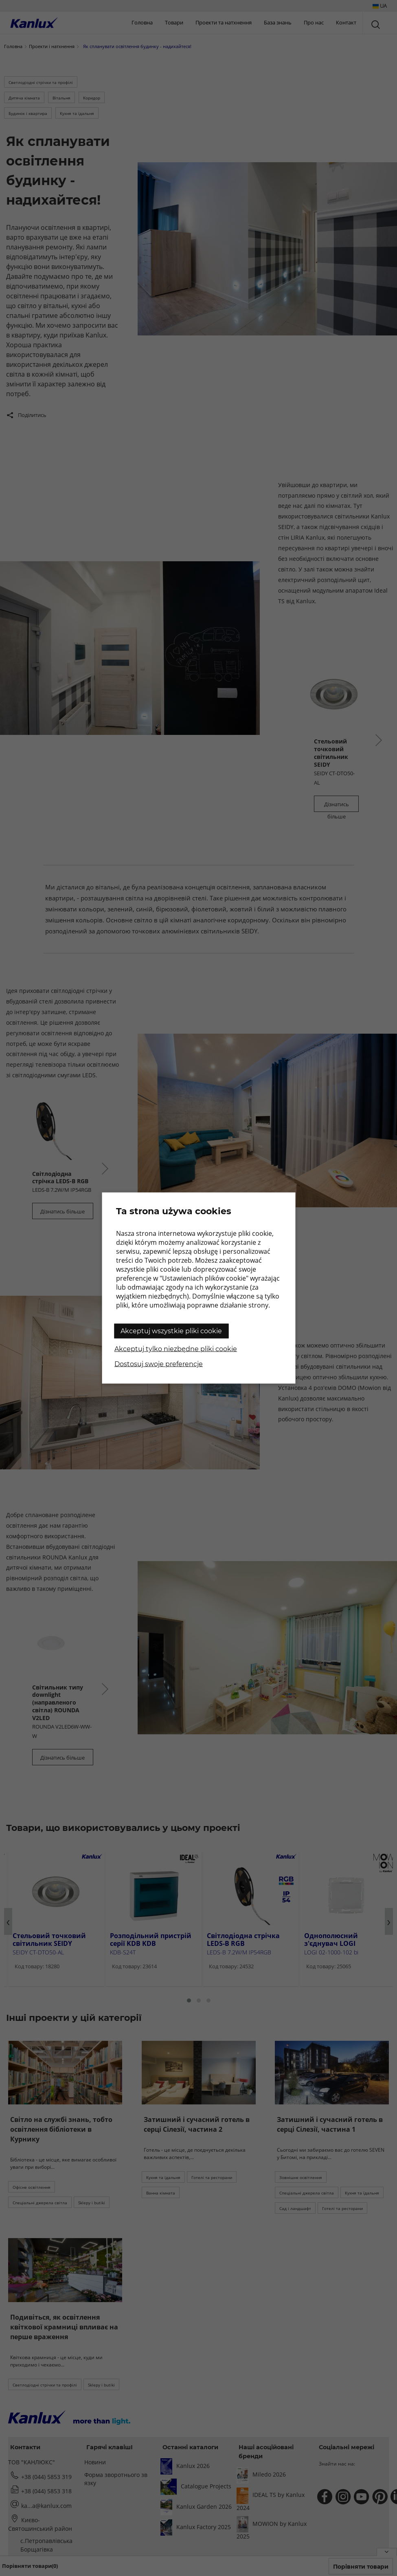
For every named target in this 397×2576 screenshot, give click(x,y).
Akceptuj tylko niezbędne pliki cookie (175, 1349)
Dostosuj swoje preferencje (158, 1364)
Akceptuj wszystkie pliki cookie (171, 1331)
